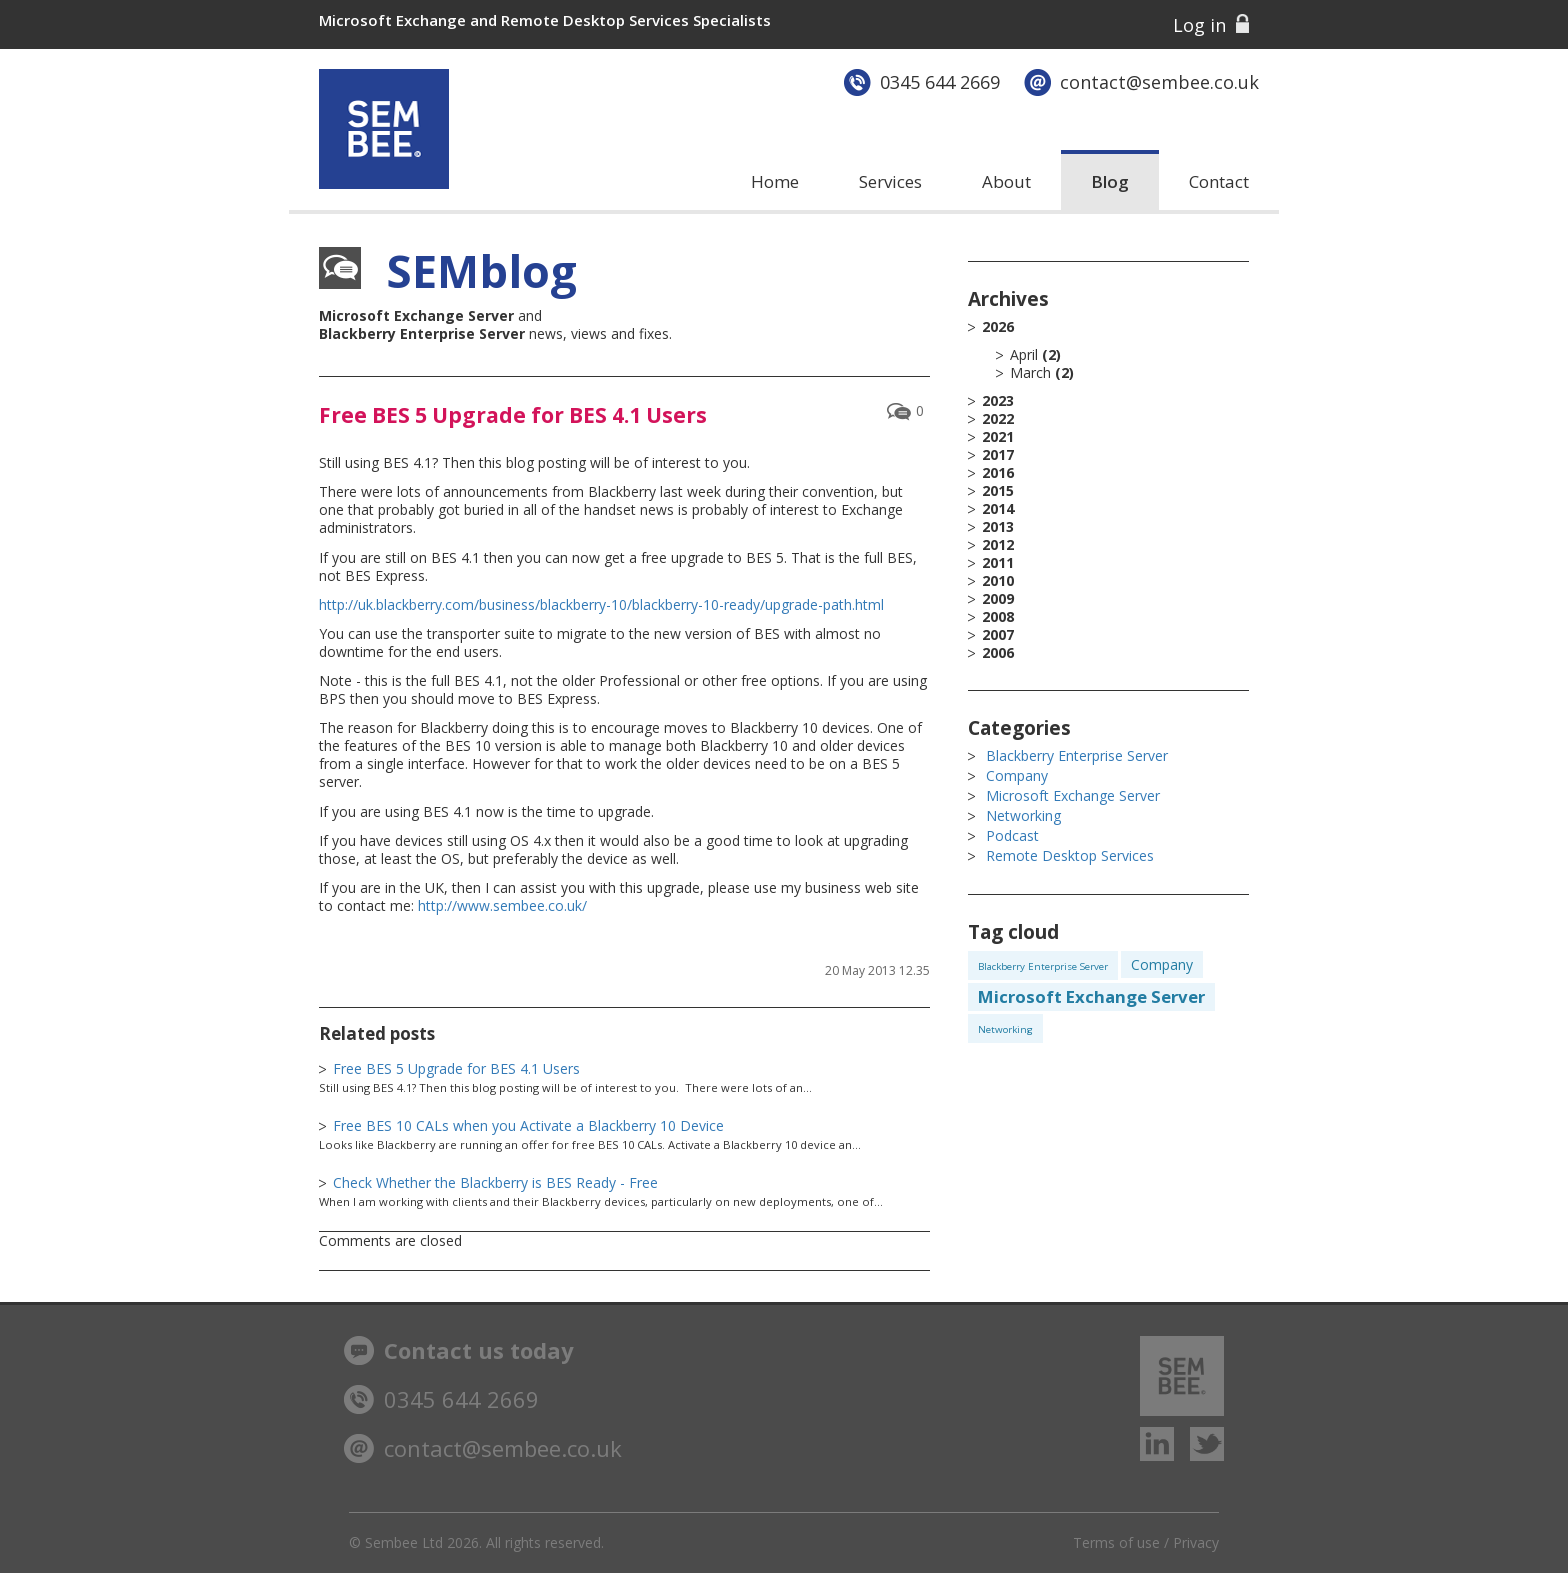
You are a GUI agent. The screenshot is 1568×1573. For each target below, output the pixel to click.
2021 (998, 437)
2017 (998, 455)
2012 (998, 545)
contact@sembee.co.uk (1159, 82)
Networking (1023, 815)
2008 (998, 617)
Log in (1199, 25)
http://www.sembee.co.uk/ (502, 905)
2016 (998, 473)
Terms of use (1116, 1542)
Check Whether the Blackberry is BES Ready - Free (495, 1182)
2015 (998, 491)
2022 (998, 419)
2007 (998, 635)
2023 (998, 401)
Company (1017, 775)
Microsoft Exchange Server (1073, 795)
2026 (1115, 350)
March (1030, 372)
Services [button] (890, 181)
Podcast (1012, 835)
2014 (998, 509)
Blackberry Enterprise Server (1077, 755)
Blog (1110, 181)
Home (775, 181)
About (1006, 181)
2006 (998, 653)
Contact (1219, 181)
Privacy (1196, 1542)
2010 (998, 581)
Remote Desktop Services (1070, 855)
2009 (998, 599)
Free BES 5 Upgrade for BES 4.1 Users (513, 415)
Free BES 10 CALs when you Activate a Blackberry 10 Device (528, 1125)
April (1024, 354)
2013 (998, 527)
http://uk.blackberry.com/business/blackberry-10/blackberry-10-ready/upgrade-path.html (601, 604)
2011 (998, 563)
